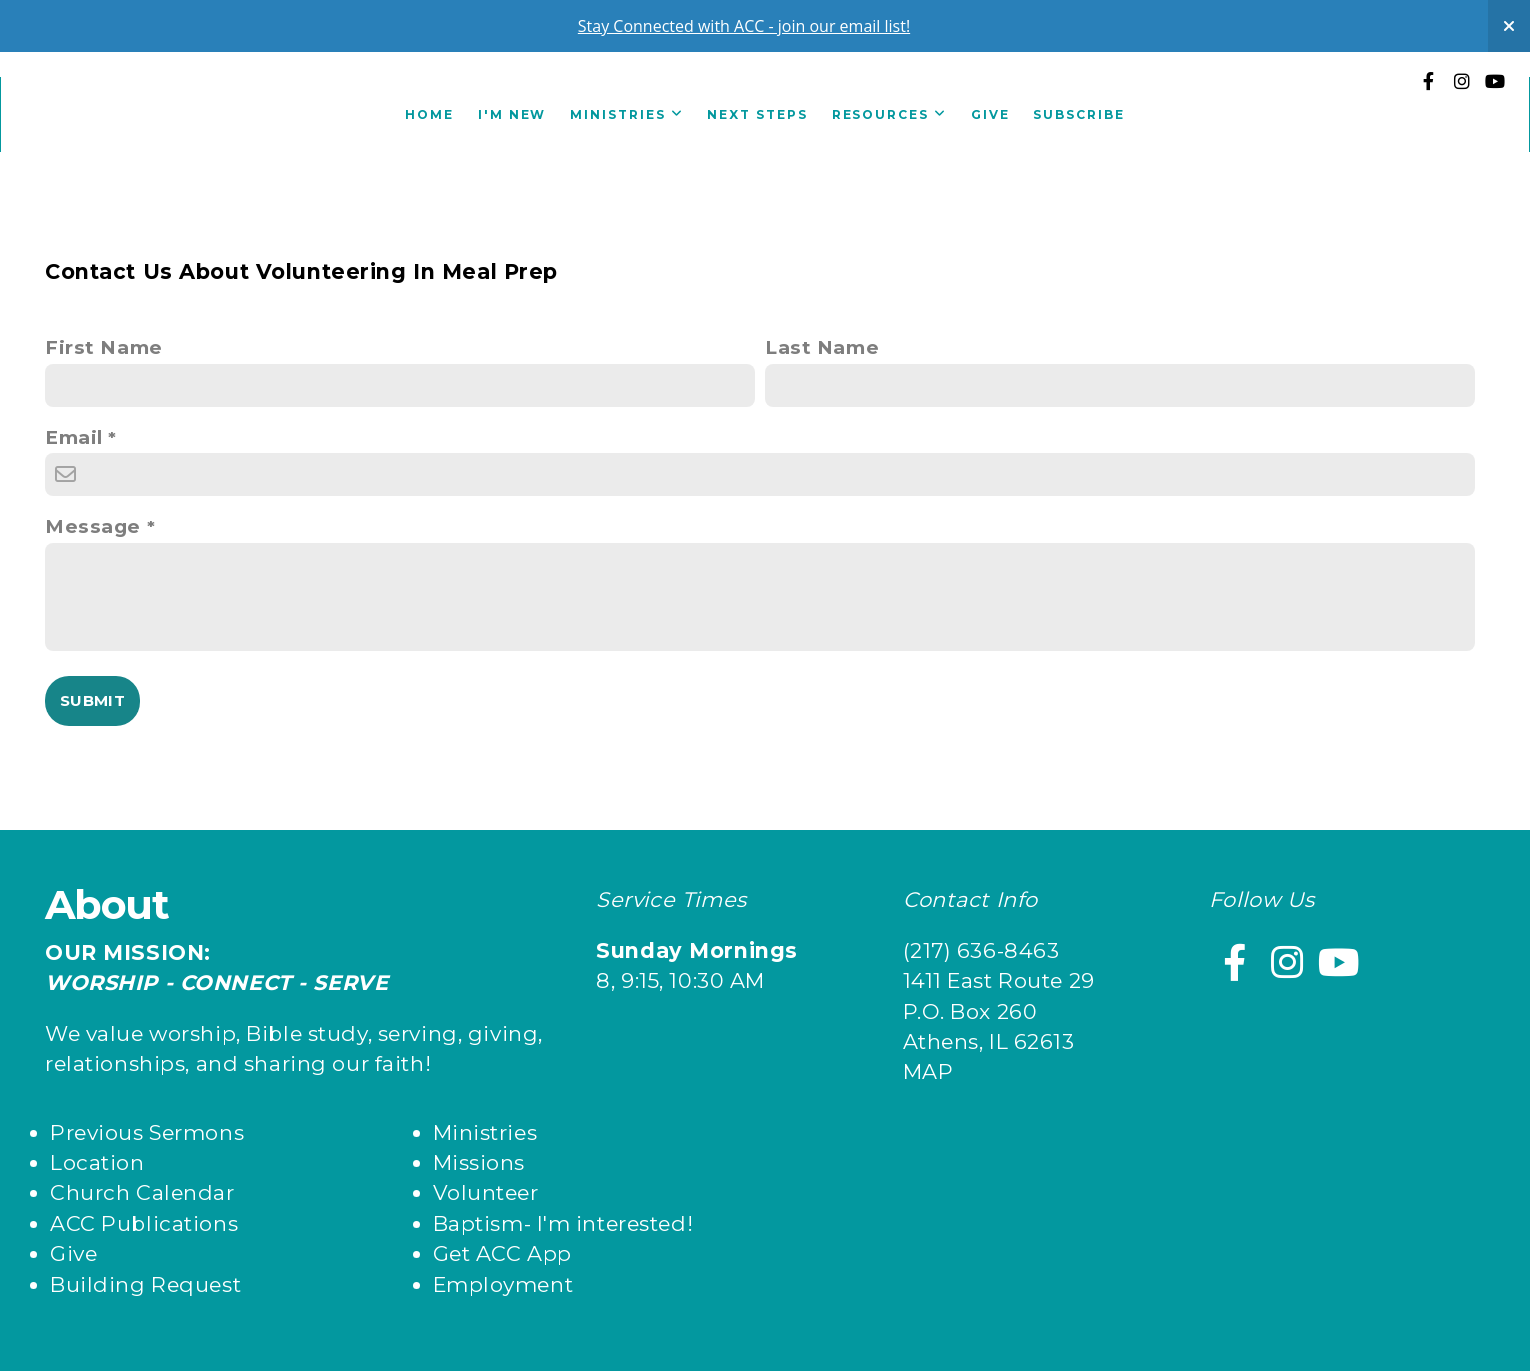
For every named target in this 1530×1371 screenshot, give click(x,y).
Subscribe (1078, 114)
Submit (92, 700)
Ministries (626, 114)
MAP (928, 1071)
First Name (104, 347)
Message (93, 526)
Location (97, 1162)
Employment (503, 1284)
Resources (889, 114)
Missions (479, 1162)
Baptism (478, 1223)
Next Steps (757, 114)
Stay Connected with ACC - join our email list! (744, 26)
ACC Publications (144, 1223)
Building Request (145, 1284)
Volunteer (486, 1192)
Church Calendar (142, 1192)
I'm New (512, 114)
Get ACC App (502, 1253)
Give (990, 114)
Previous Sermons (147, 1132)
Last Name (822, 347)
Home (429, 114)
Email (74, 437)
